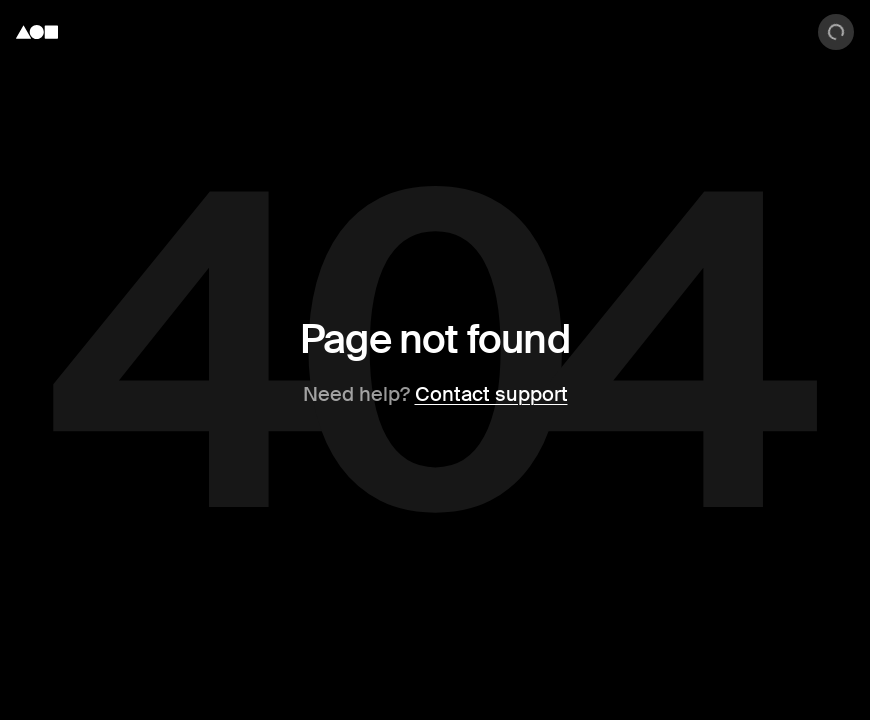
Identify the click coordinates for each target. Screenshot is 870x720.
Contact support (491, 394)
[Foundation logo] (37, 32)
